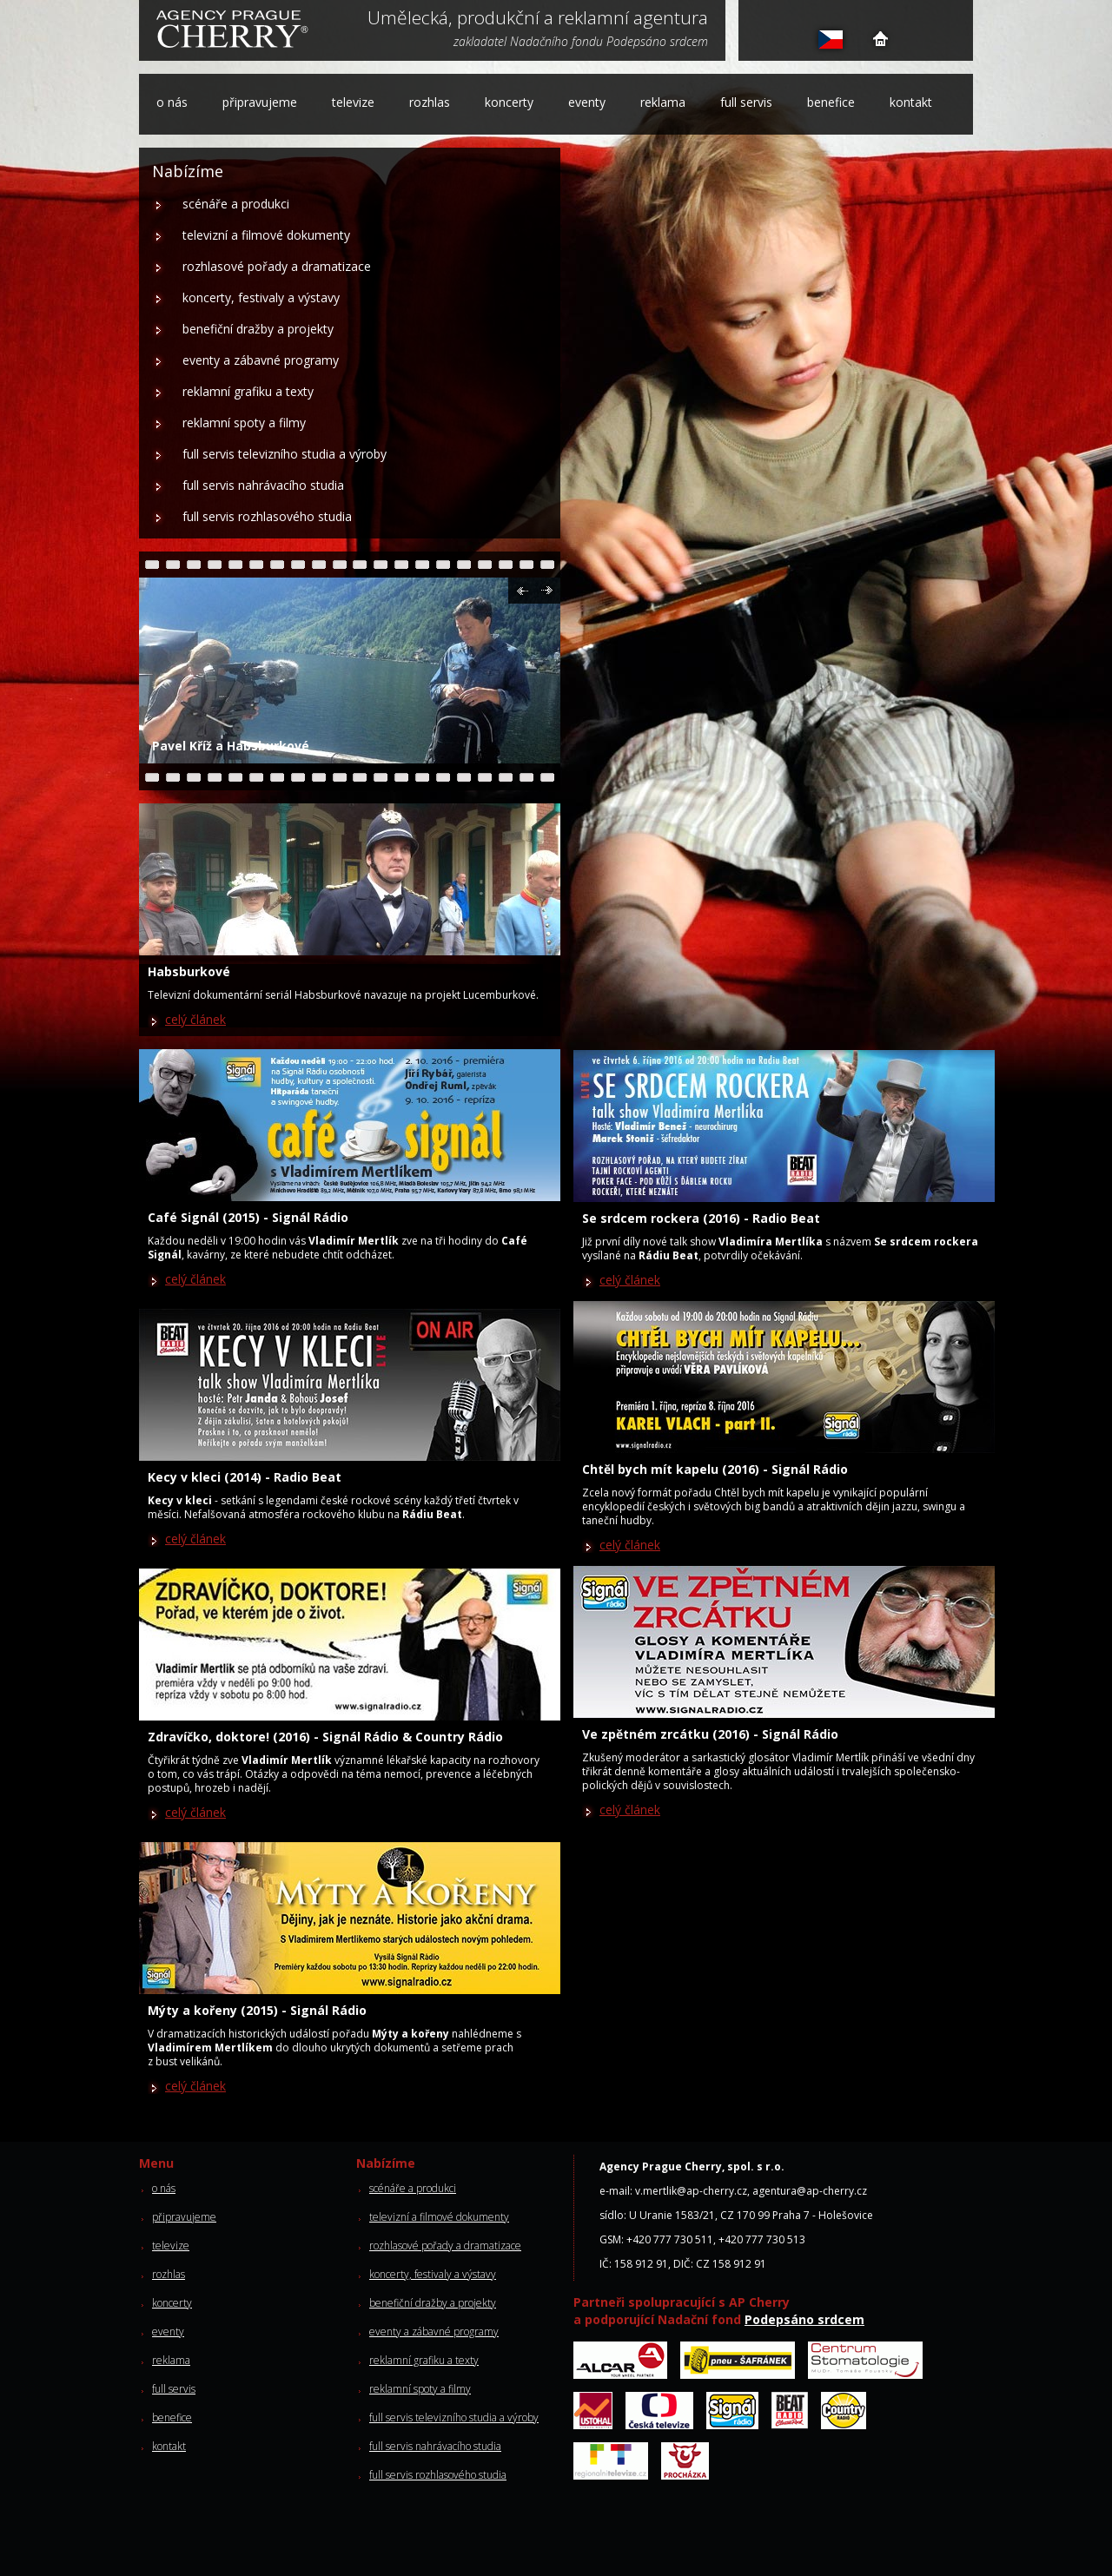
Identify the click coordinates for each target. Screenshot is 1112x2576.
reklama (662, 102)
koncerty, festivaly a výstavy (261, 297)
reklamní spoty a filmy (244, 422)
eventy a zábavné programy (260, 360)
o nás (172, 102)
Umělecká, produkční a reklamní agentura (537, 19)
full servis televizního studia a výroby (284, 454)
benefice (831, 102)
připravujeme (259, 102)
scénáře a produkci (235, 203)
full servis (746, 102)
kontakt (911, 102)
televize (353, 102)
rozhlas (429, 102)
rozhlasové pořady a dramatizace (276, 266)
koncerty (509, 102)
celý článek (195, 1019)
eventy (587, 102)
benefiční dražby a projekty (258, 328)
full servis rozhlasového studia (267, 516)
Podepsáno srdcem (804, 2319)
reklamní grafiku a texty (248, 391)
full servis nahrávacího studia (263, 485)
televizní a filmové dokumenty (266, 235)
